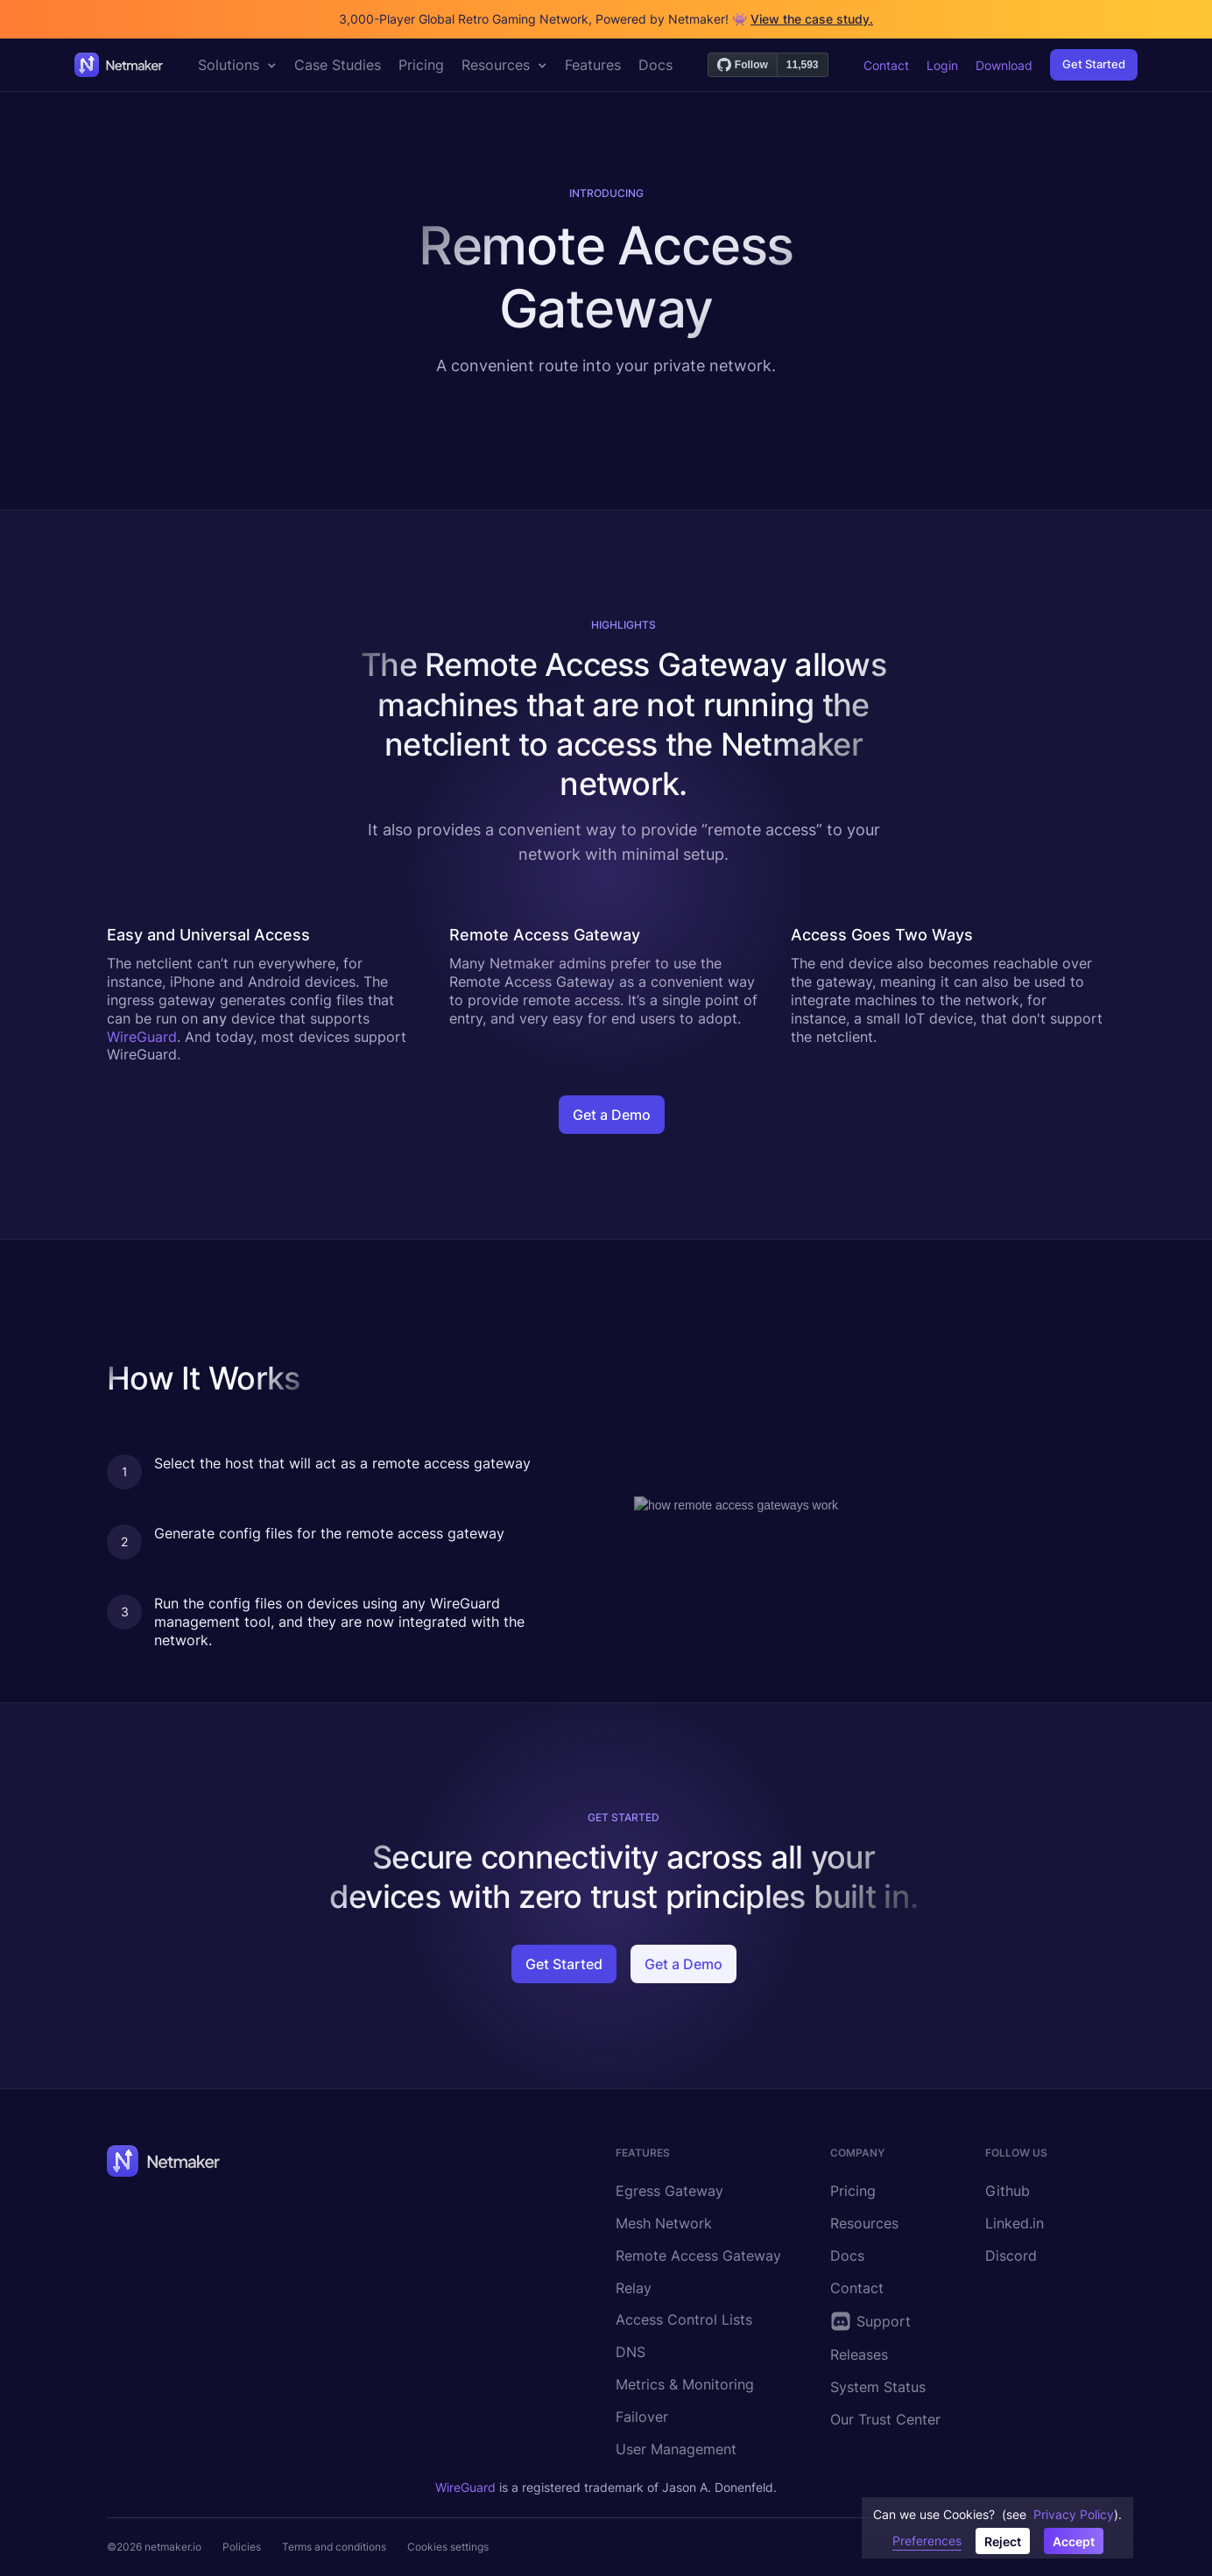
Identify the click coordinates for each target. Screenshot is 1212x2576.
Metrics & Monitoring (685, 2384)
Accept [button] (1074, 2541)
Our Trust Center (885, 2419)
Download (1004, 65)
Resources (864, 2223)
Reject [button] (1002, 2541)
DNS (630, 2352)
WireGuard (142, 1036)
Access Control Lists (684, 2319)
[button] (237, 65)
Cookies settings (448, 2546)
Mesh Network (664, 2223)
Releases (859, 2354)
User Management (676, 2449)
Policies (241, 2546)
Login (942, 65)
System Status (878, 2387)
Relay (634, 2288)
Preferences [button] (927, 2540)
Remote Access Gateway (698, 2255)
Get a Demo (612, 1114)
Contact (886, 65)
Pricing (853, 2190)
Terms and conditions (334, 2546)
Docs (847, 2255)
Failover (642, 2416)
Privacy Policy (1073, 2514)
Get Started (1093, 64)
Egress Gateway (669, 2190)
